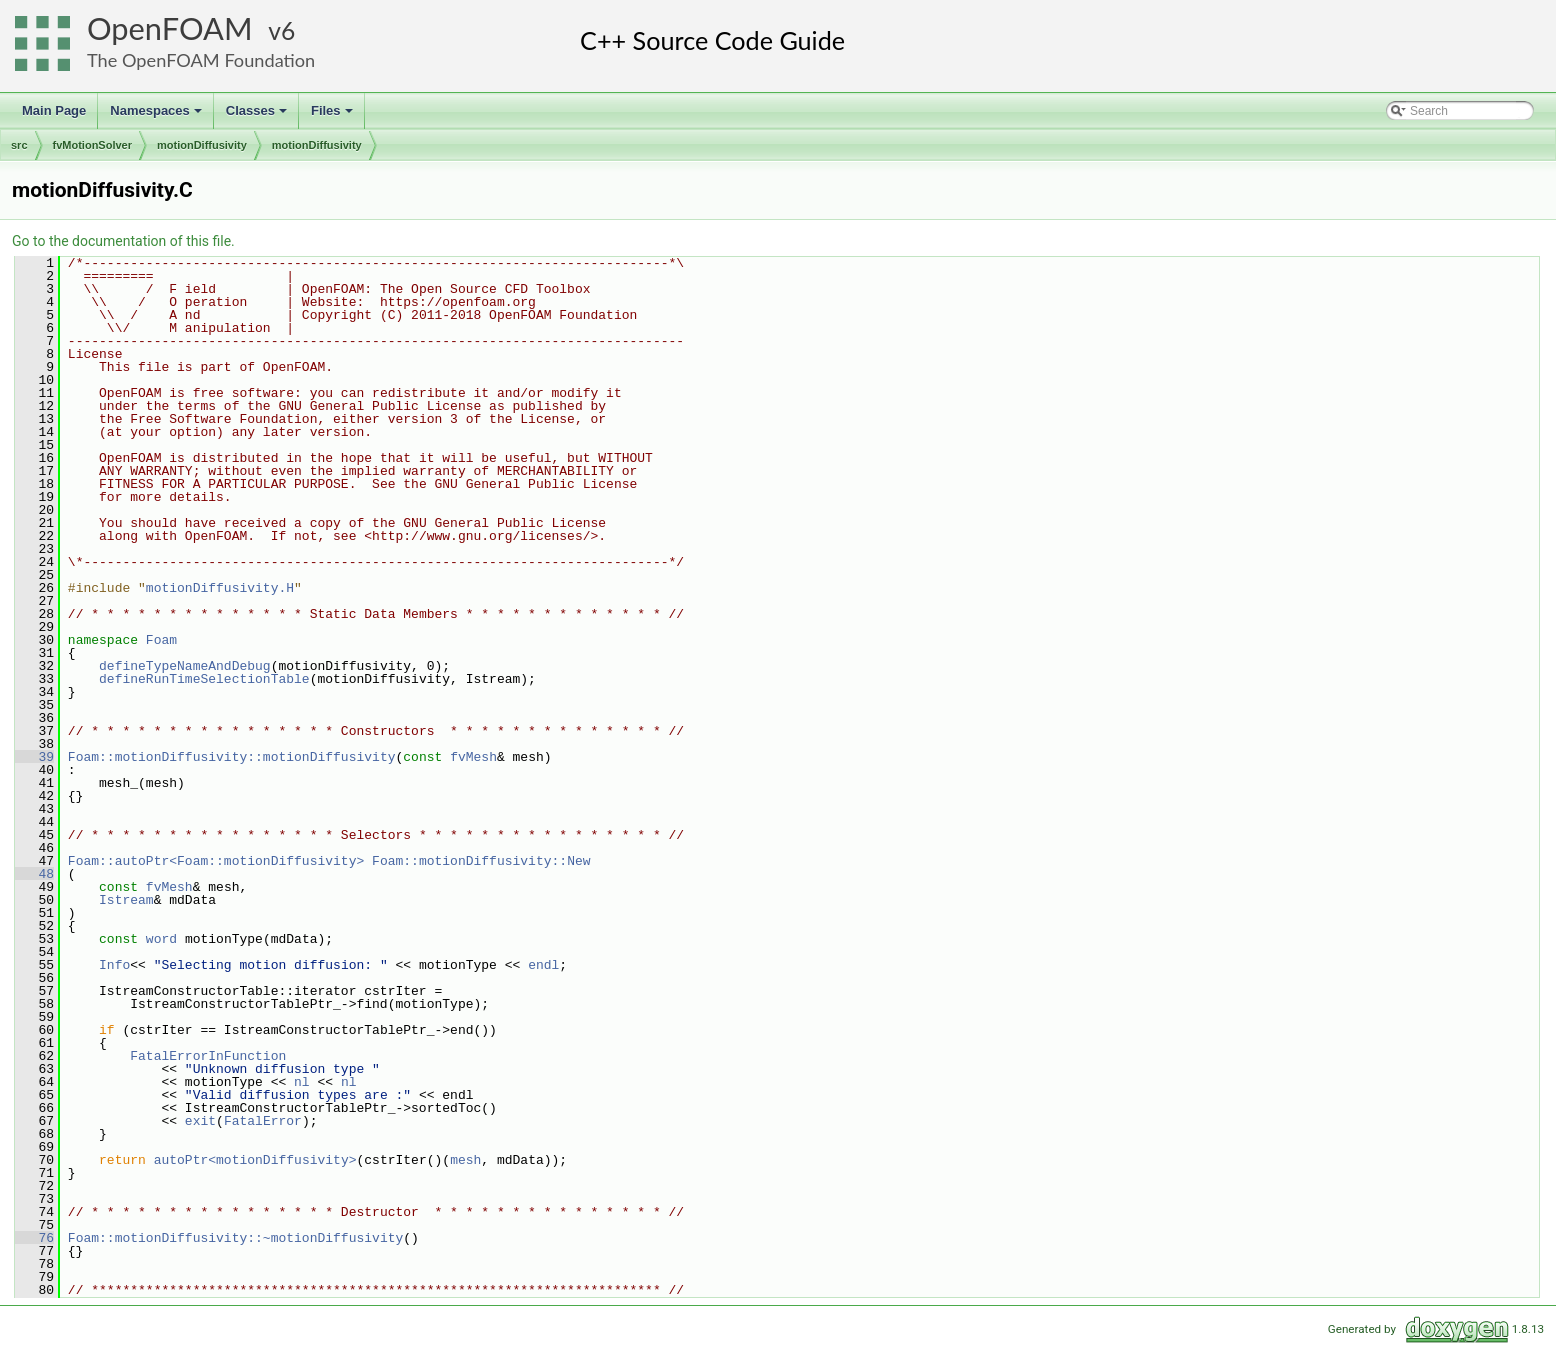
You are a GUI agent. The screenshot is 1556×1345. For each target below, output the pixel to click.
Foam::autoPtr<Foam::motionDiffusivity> (216, 861)
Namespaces (157, 116)
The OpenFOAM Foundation (201, 60)
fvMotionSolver (92, 145)
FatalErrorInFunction (208, 1056)
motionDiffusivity (202, 145)
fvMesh (473, 757)
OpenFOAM (170, 28)
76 (34, 1238)
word (161, 939)
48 (34, 874)
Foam (161, 640)
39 (34, 757)
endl (543, 965)
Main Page (54, 110)
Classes (258, 116)
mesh (465, 1160)
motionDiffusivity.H (220, 588)
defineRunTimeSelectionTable (204, 679)
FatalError (263, 1121)
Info (114, 965)
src (19, 145)
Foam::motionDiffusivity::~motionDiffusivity (235, 1238)
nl (302, 1082)
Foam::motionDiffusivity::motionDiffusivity (232, 757)
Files (333, 116)
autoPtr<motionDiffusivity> (255, 1160)
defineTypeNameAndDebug (185, 666)
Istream (126, 900)
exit (200, 1121)
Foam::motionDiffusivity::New (481, 861)
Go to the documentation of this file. (123, 241)
